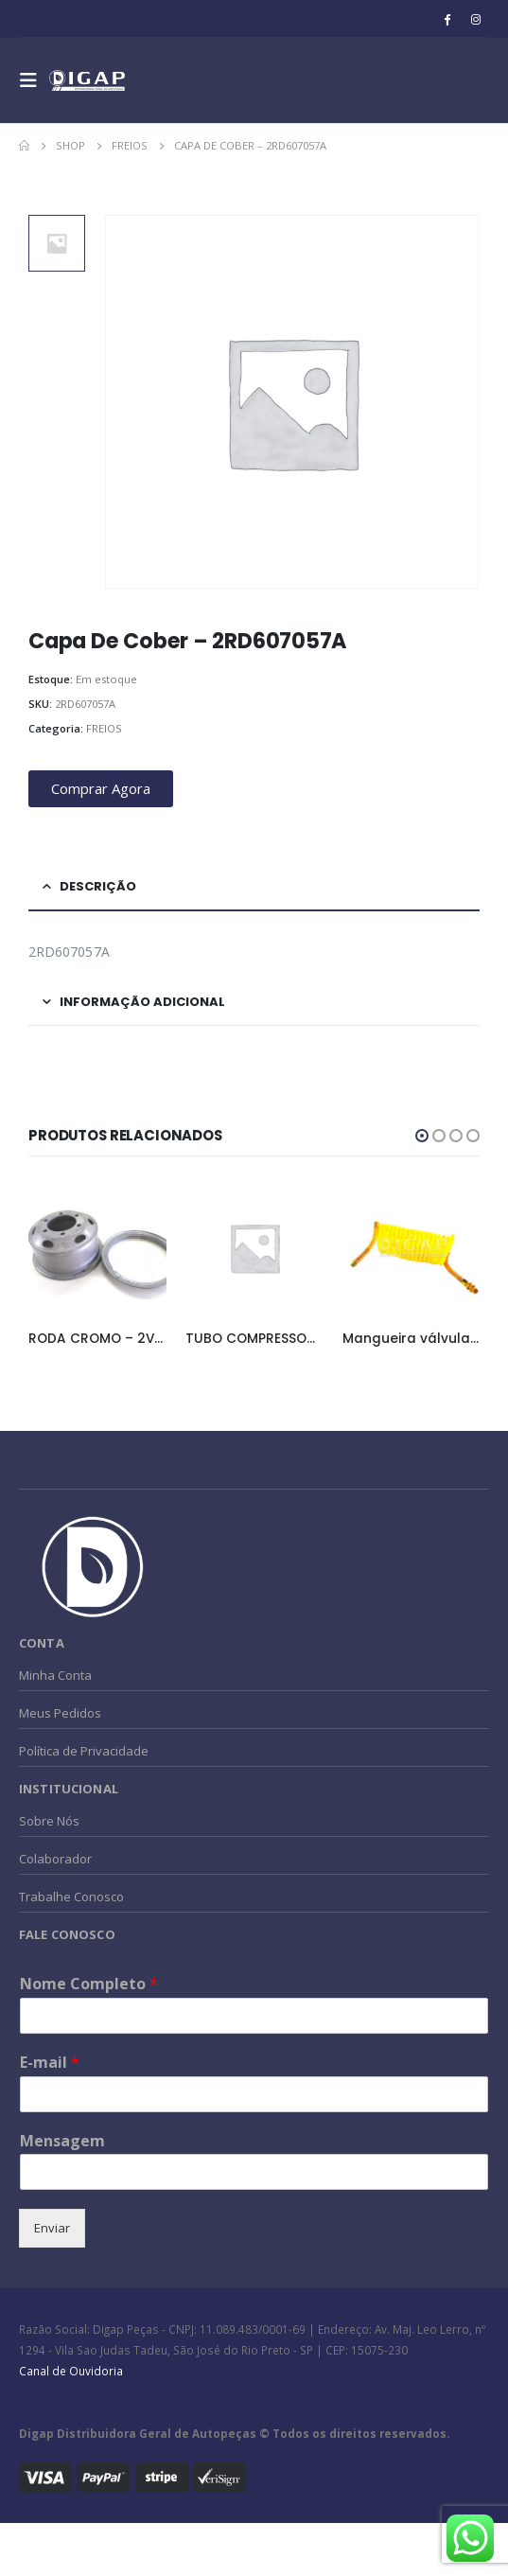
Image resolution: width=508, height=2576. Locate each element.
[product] (97, 1248)
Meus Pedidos (60, 1712)
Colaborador (55, 1858)
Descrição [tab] (98, 886)
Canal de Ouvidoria (71, 2370)
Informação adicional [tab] (142, 1002)
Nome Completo (89, 1984)
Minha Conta (55, 1675)
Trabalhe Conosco (71, 1896)
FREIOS (104, 728)
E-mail (49, 2063)
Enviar (52, 2227)
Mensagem (62, 2141)
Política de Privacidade (84, 1750)
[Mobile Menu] (34, 80)
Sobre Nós (49, 1820)
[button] (421, 1135)
